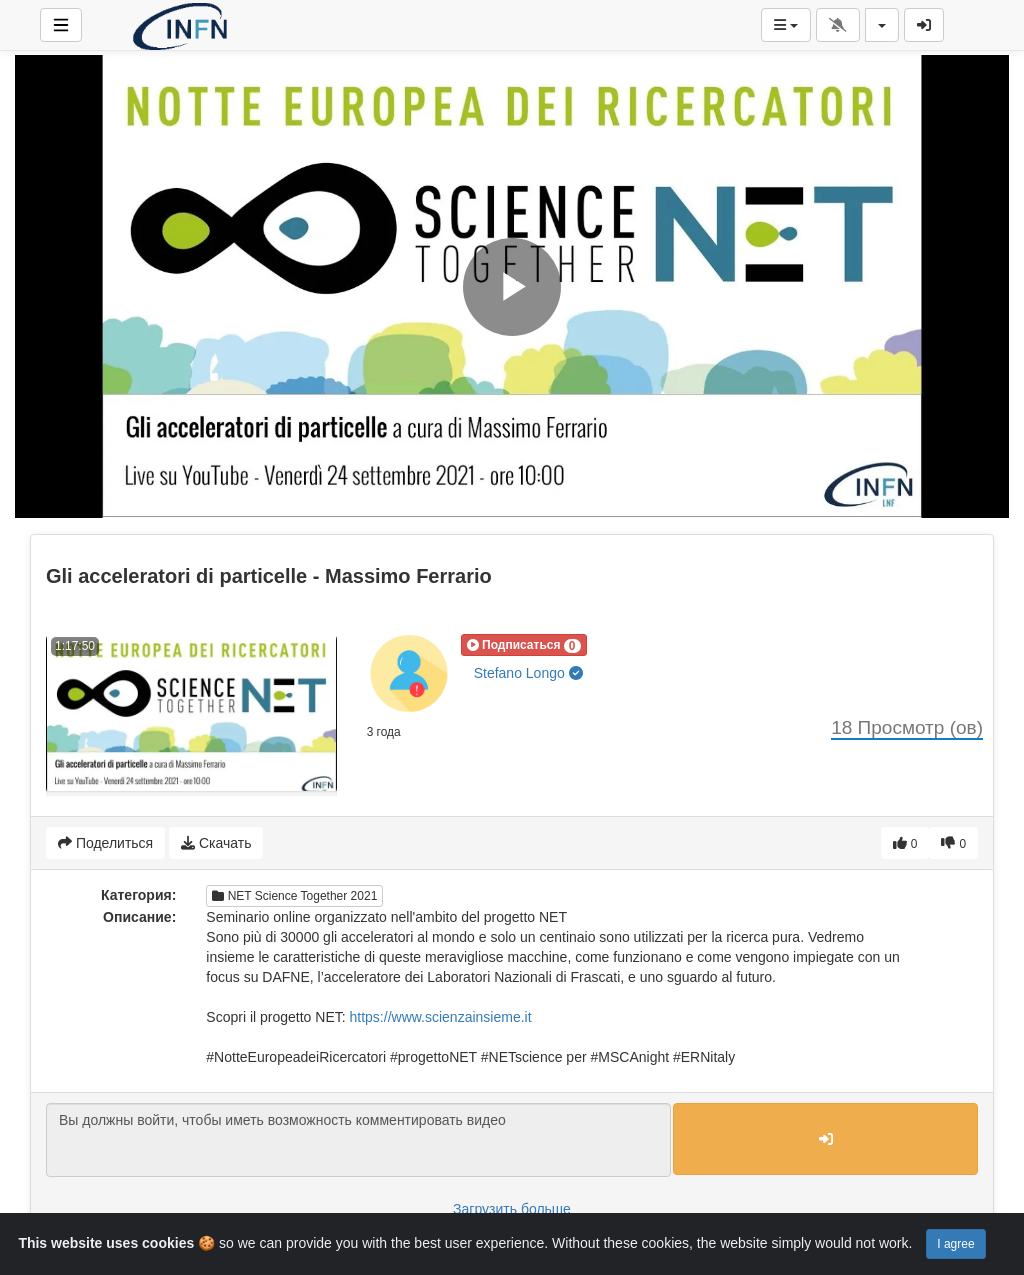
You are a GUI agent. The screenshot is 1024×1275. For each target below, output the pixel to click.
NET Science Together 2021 (294, 896)
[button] (524, 645)
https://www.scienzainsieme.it (441, 1017)
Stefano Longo (528, 673)
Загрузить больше (512, 1209)
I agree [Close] (955, 1244)
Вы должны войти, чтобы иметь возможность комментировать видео (358, 1140)
